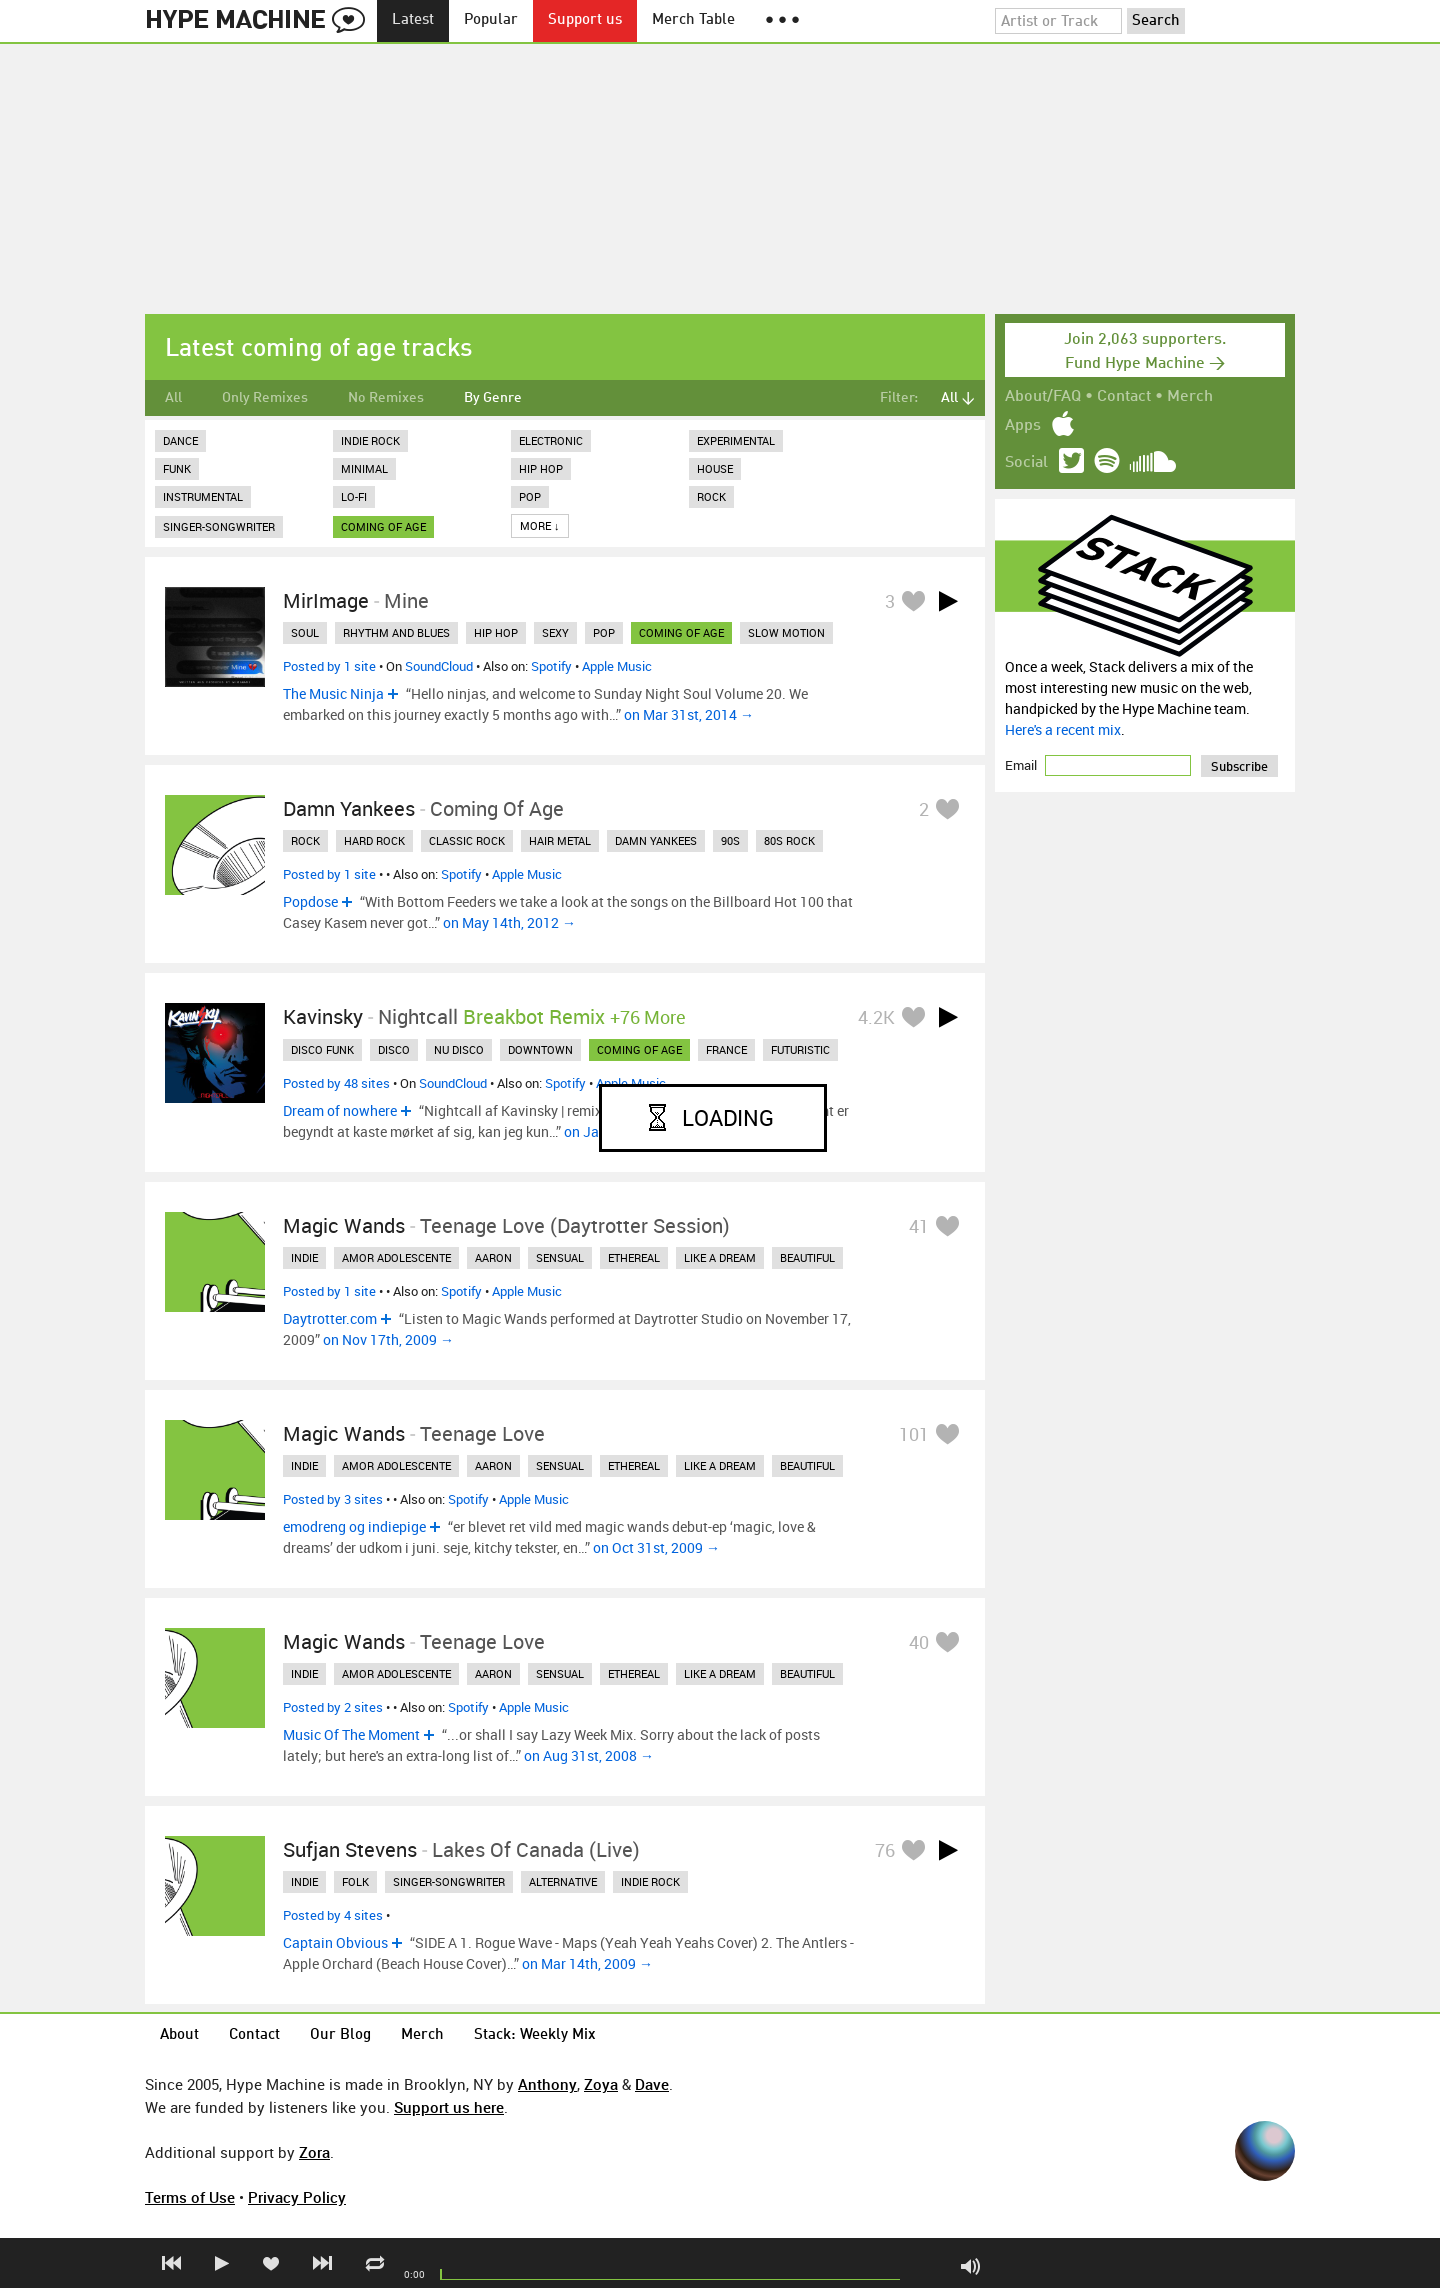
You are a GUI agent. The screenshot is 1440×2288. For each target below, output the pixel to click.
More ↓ (540, 525)
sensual (560, 1257)
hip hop (496, 632)
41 (919, 1226)
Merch (1190, 397)
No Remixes (386, 398)
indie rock (650, 1881)
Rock (711, 496)
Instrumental (203, 496)
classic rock (467, 840)
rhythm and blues (396, 632)
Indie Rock (370, 440)
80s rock (789, 840)
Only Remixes (265, 398)
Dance (180, 440)
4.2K (876, 1017)
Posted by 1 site (329, 666)
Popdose (310, 901)
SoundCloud (439, 666)
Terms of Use (190, 2197)
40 (919, 1642)
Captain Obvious (335, 1942)
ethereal (634, 1257)
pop (604, 632)
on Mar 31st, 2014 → (689, 714)
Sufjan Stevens (350, 1849)
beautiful (807, 1257)
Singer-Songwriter (219, 526)
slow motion (786, 632)
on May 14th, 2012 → (509, 922)
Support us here (449, 2107)
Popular (491, 20)
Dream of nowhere (340, 1110)
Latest (413, 20)
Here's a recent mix (1063, 729)
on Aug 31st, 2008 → (589, 1755)
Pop (530, 496)
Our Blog (340, 2035)
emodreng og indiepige (354, 1526)
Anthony (547, 2084)
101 (914, 1434)
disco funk (322, 1049)
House (715, 468)
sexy (555, 632)
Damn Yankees (349, 808)
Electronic (551, 440)
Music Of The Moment (351, 1734)
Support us (585, 20)
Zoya (601, 2084)
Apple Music (617, 666)
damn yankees (656, 840)
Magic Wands (344, 1225)
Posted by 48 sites (336, 1083)
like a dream (720, 1257)
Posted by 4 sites (333, 1915)
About (179, 2035)
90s (730, 840)
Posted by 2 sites (333, 1707)
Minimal (364, 468)
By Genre (493, 398)
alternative (563, 1881)
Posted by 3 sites (333, 1499)
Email (1022, 765)
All (173, 398)
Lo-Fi (354, 496)
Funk (177, 468)
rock (305, 840)
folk (355, 1881)
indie (304, 1257)
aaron (493, 1257)
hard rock (374, 840)
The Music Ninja (333, 693)
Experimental (736, 440)
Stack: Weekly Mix (535, 2035)
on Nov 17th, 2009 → (388, 1339)
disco (394, 1049)
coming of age (383, 526)
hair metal (560, 840)
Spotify (551, 666)
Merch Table (693, 20)
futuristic (800, 1049)
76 (885, 1850)
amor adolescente (396, 1257)
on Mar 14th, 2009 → (587, 1963)
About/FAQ (1043, 397)
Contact (1124, 397)
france (726, 1049)
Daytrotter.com (330, 1318)
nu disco (459, 1049)
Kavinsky (323, 1016)
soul (305, 632)
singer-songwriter (449, 1881)
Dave (652, 2084)
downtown (540, 1049)
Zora (314, 2152)
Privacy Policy (297, 2197)
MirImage (326, 600)
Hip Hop (541, 468)
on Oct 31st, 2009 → (656, 1547)
